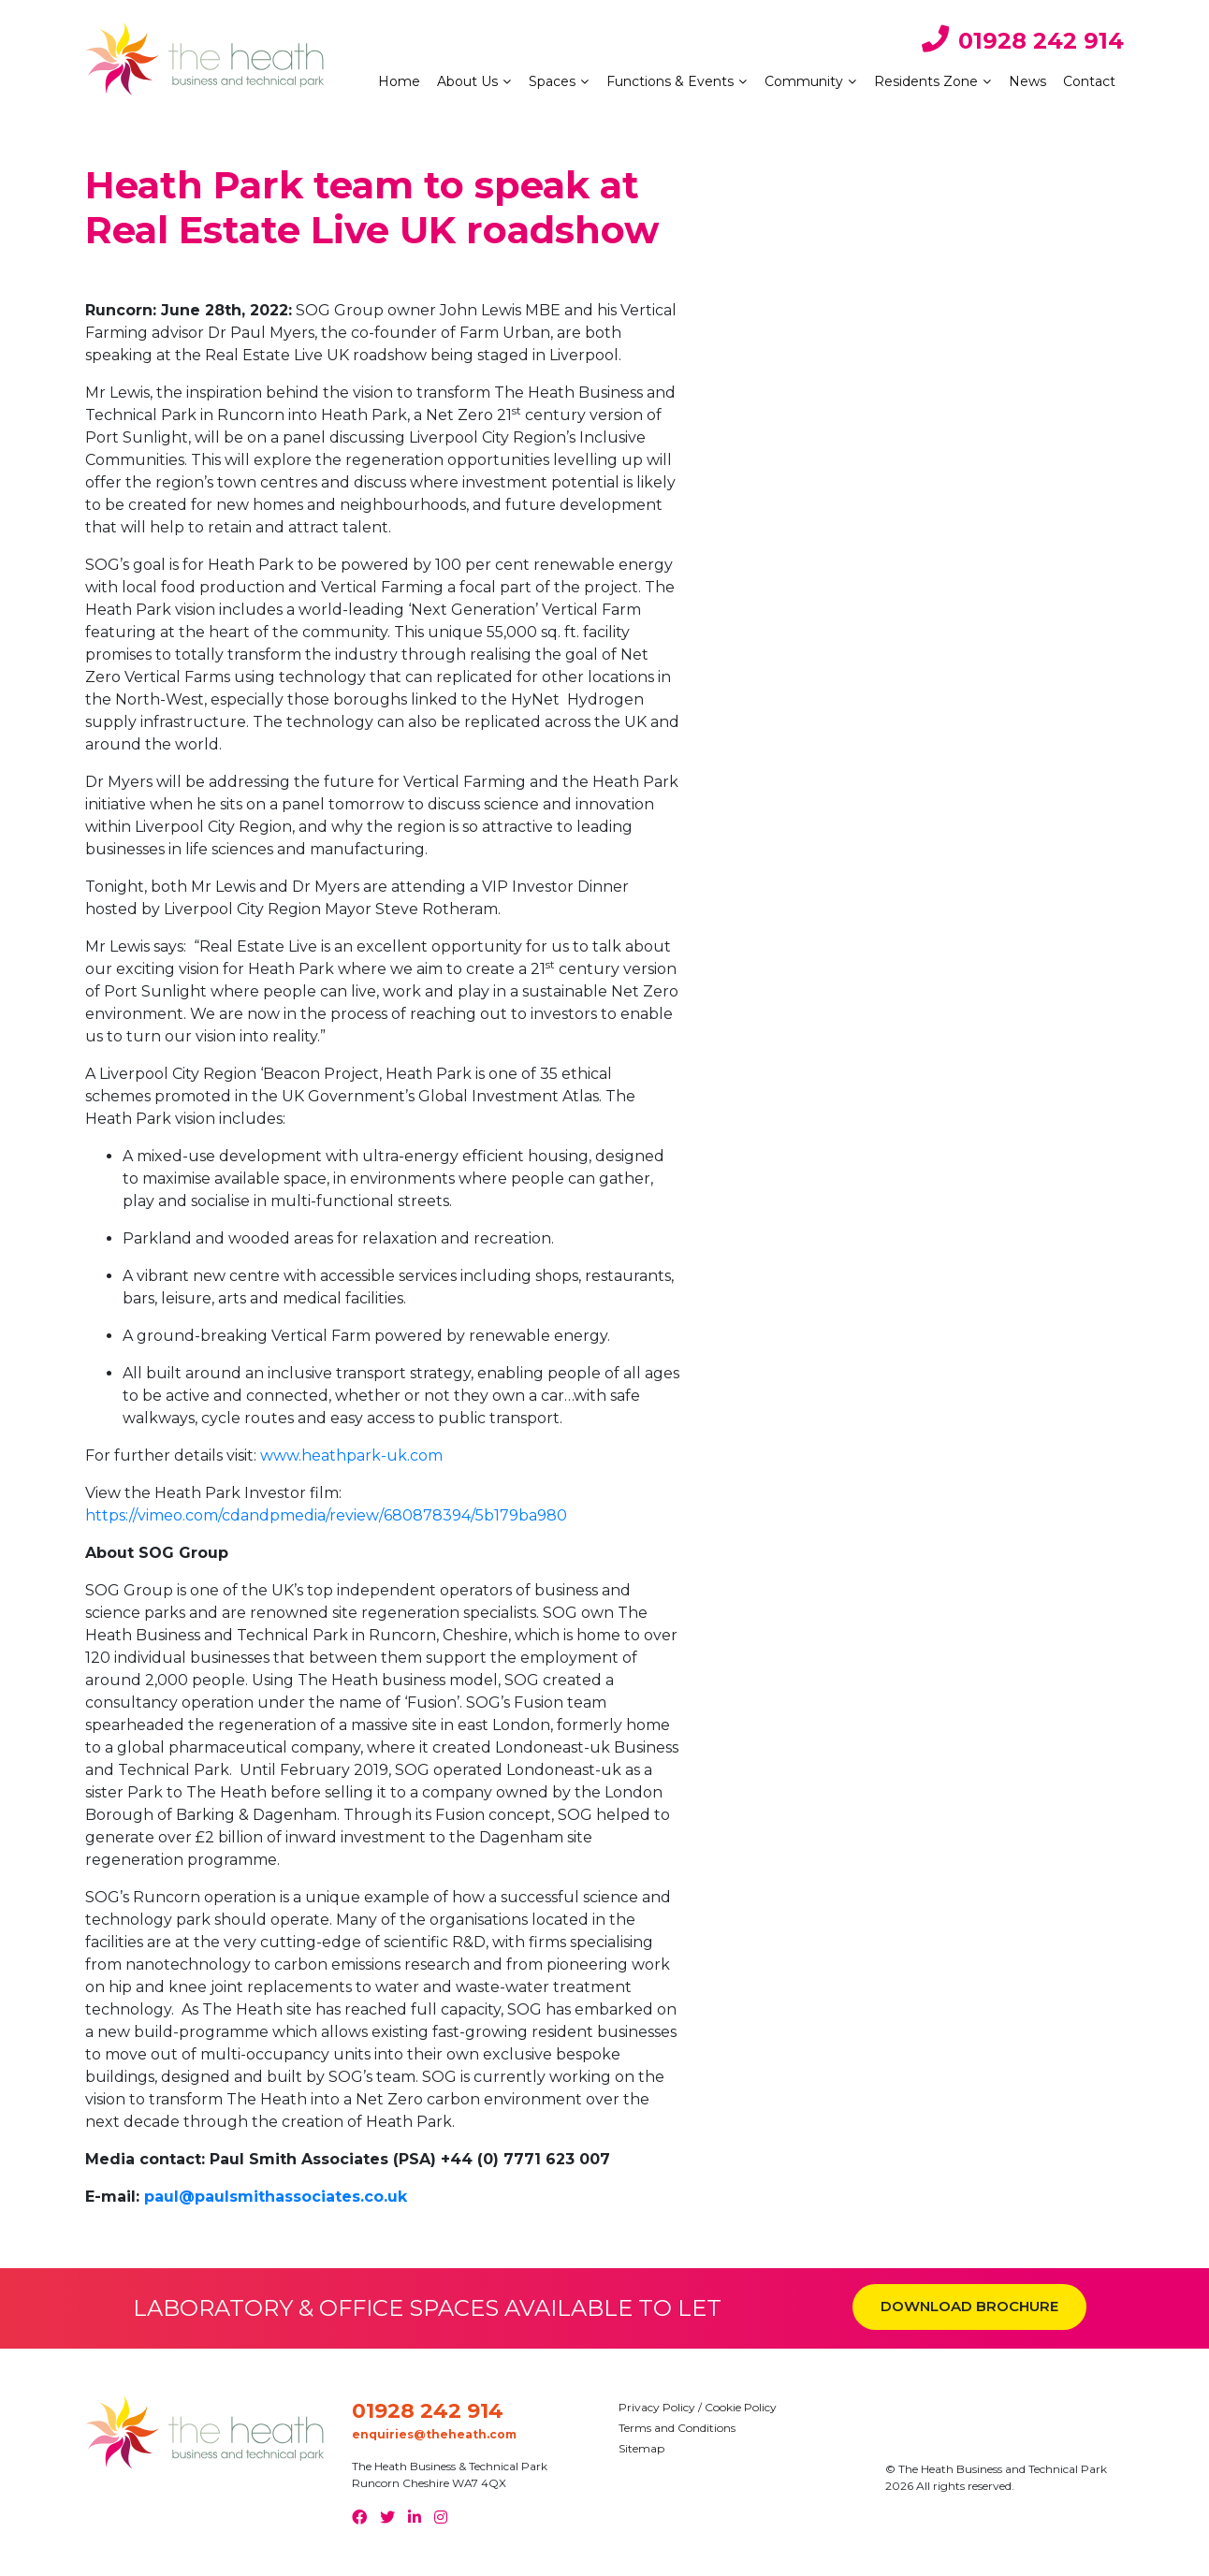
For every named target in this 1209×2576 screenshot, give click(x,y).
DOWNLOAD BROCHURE (969, 2306)
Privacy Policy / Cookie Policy (698, 2407)
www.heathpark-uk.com (351, 1455)
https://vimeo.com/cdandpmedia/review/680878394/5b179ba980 (326, 1515)
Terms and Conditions (677, 2428)
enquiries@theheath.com (434, 2434)
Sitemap (641, 2448)
